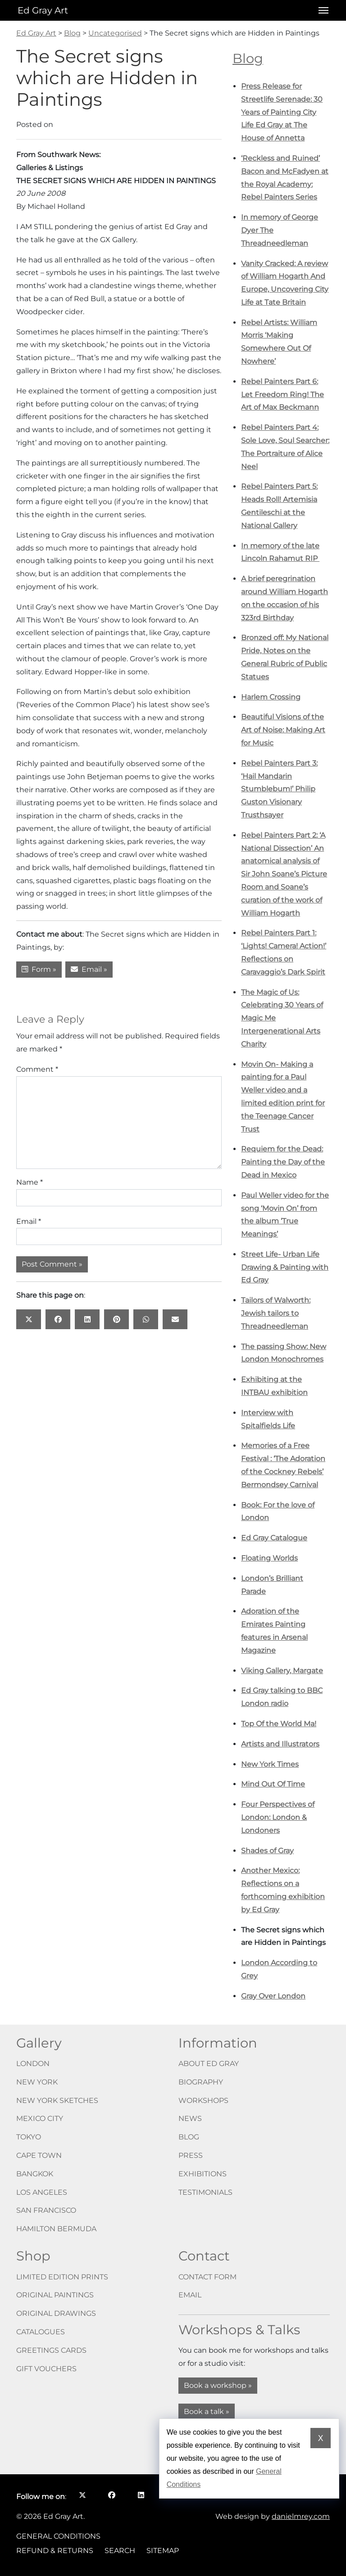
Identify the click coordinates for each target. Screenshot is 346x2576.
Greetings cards (51, 2350)
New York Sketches (57, 2100)
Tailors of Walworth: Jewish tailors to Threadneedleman (275, 1313)
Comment (37, 1069)
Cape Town (39, 2155)
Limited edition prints (62, 2277)
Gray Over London (273, 1996)
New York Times (270, 1764)
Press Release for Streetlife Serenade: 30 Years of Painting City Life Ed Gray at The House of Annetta (282, 112)
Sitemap (162, 2550)
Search (120, 2550)
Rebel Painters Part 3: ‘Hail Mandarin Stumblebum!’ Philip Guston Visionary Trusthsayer (279, 789)
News (190, 2118)
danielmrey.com (301, 2516)
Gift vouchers (46, 2368)
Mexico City (39, 2118)
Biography (200, 2082)
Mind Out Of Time (273, 1784)
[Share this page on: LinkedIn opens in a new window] (87, 1319)
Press (190, 2155)
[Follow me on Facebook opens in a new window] (111, 2495)
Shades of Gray (267, 1850)
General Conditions (58, 2536)
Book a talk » (206, 2411)
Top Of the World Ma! (278, 1723)
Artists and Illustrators (280, 1744)
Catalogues (40, 2332)
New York (37, 2082)
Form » (39, 969)
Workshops (203, 2100)
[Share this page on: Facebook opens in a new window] (58, 1319)
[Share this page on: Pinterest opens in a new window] (116, 1319)
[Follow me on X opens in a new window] (82, 2495)
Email (28, 1221)
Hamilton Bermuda (56, 2228)
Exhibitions (202, 2174)
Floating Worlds (269, 1558)
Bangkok (34, 2174)
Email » (89, 969)
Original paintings (55, 2295)
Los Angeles (41, 2192)
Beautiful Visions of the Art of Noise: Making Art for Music (283, 730)
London (33, 2063)
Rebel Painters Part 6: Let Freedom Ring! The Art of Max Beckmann (282, 394)
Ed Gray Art (43, 10)
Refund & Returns (54, 2550)
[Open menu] (320, 10)
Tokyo (28, 2137)
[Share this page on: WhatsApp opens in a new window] (145, 1319)
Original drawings (56, 2313)
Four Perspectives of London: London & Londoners (277, 1817)
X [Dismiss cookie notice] (320, 2438)
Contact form (207, 2277)
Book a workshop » (218, 2385)
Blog (247, 58)
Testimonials (205, 2192)
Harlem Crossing (270, 697)
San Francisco (46, 2210)
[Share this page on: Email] (175, 1319)
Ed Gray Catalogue (274, 1538)
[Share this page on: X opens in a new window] (28, 1319)
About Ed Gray (208, 2063)
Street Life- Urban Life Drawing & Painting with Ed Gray (284, 1267)
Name (29, 1182)
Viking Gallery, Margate (282, 1670)
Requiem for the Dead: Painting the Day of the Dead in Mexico (283, 1162)
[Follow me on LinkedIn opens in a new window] (140, 2495)
